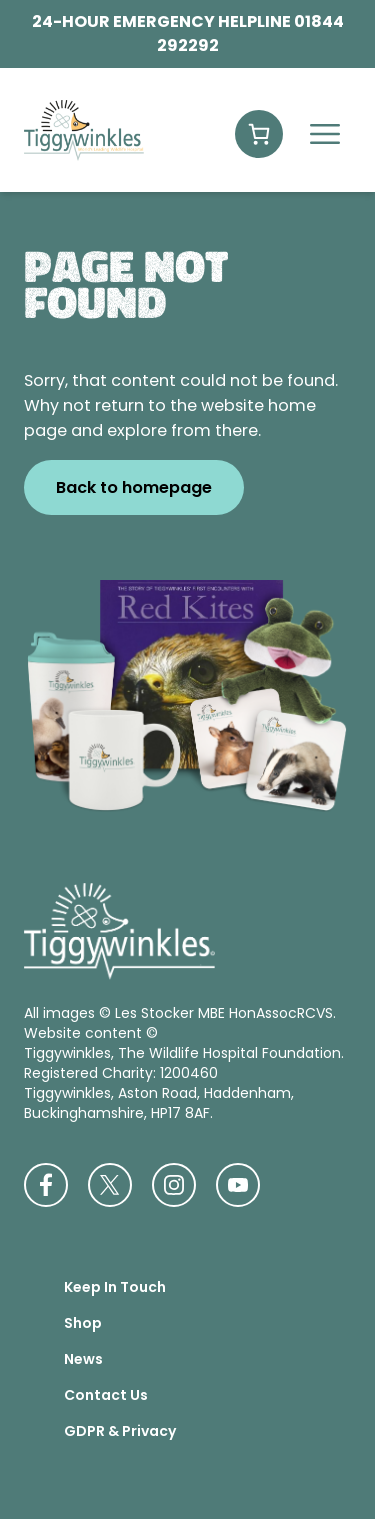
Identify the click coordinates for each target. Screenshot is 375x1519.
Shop (83, 1323)
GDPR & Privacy (120, 1431)
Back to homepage (134, 487)
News (83, 1359)
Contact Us (106, 1395)
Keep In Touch (115, 1287)
